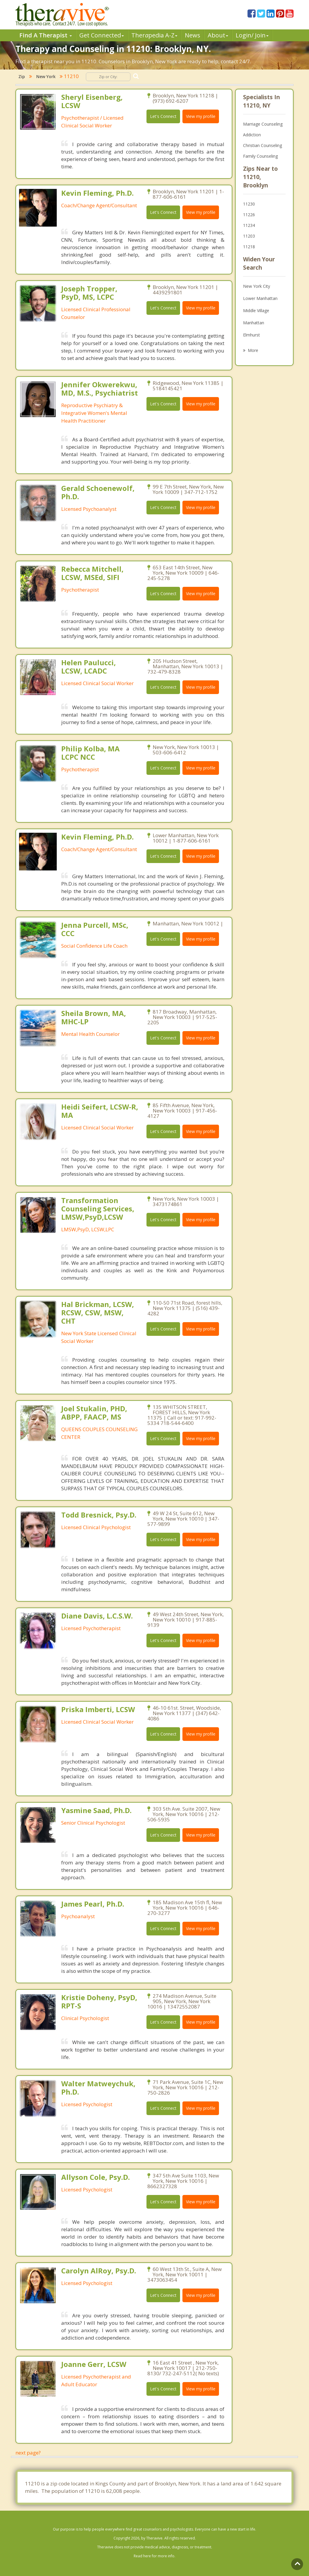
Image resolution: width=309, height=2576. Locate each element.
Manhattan (253, 322)
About (218, 35)
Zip (21, 76)
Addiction (252, 135)
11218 (249, 246)
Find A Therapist (45, 35)
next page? (28, 2452)
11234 (249, 225)
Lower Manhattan (260, 298)
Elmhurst (251, 335)
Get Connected (101, 35)
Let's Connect (163, 116)
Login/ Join (252, 35)
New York (46, 76)
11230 (249, 204)
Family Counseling (260, 156)
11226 (249, 214)
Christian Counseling (262, 145)
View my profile (200, 116)
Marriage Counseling (263, 124)
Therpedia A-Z (154, 35)
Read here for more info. (154, 2555)
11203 (249, 236)
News (192, 35)
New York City (256, 286)
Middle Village (256, 310)
